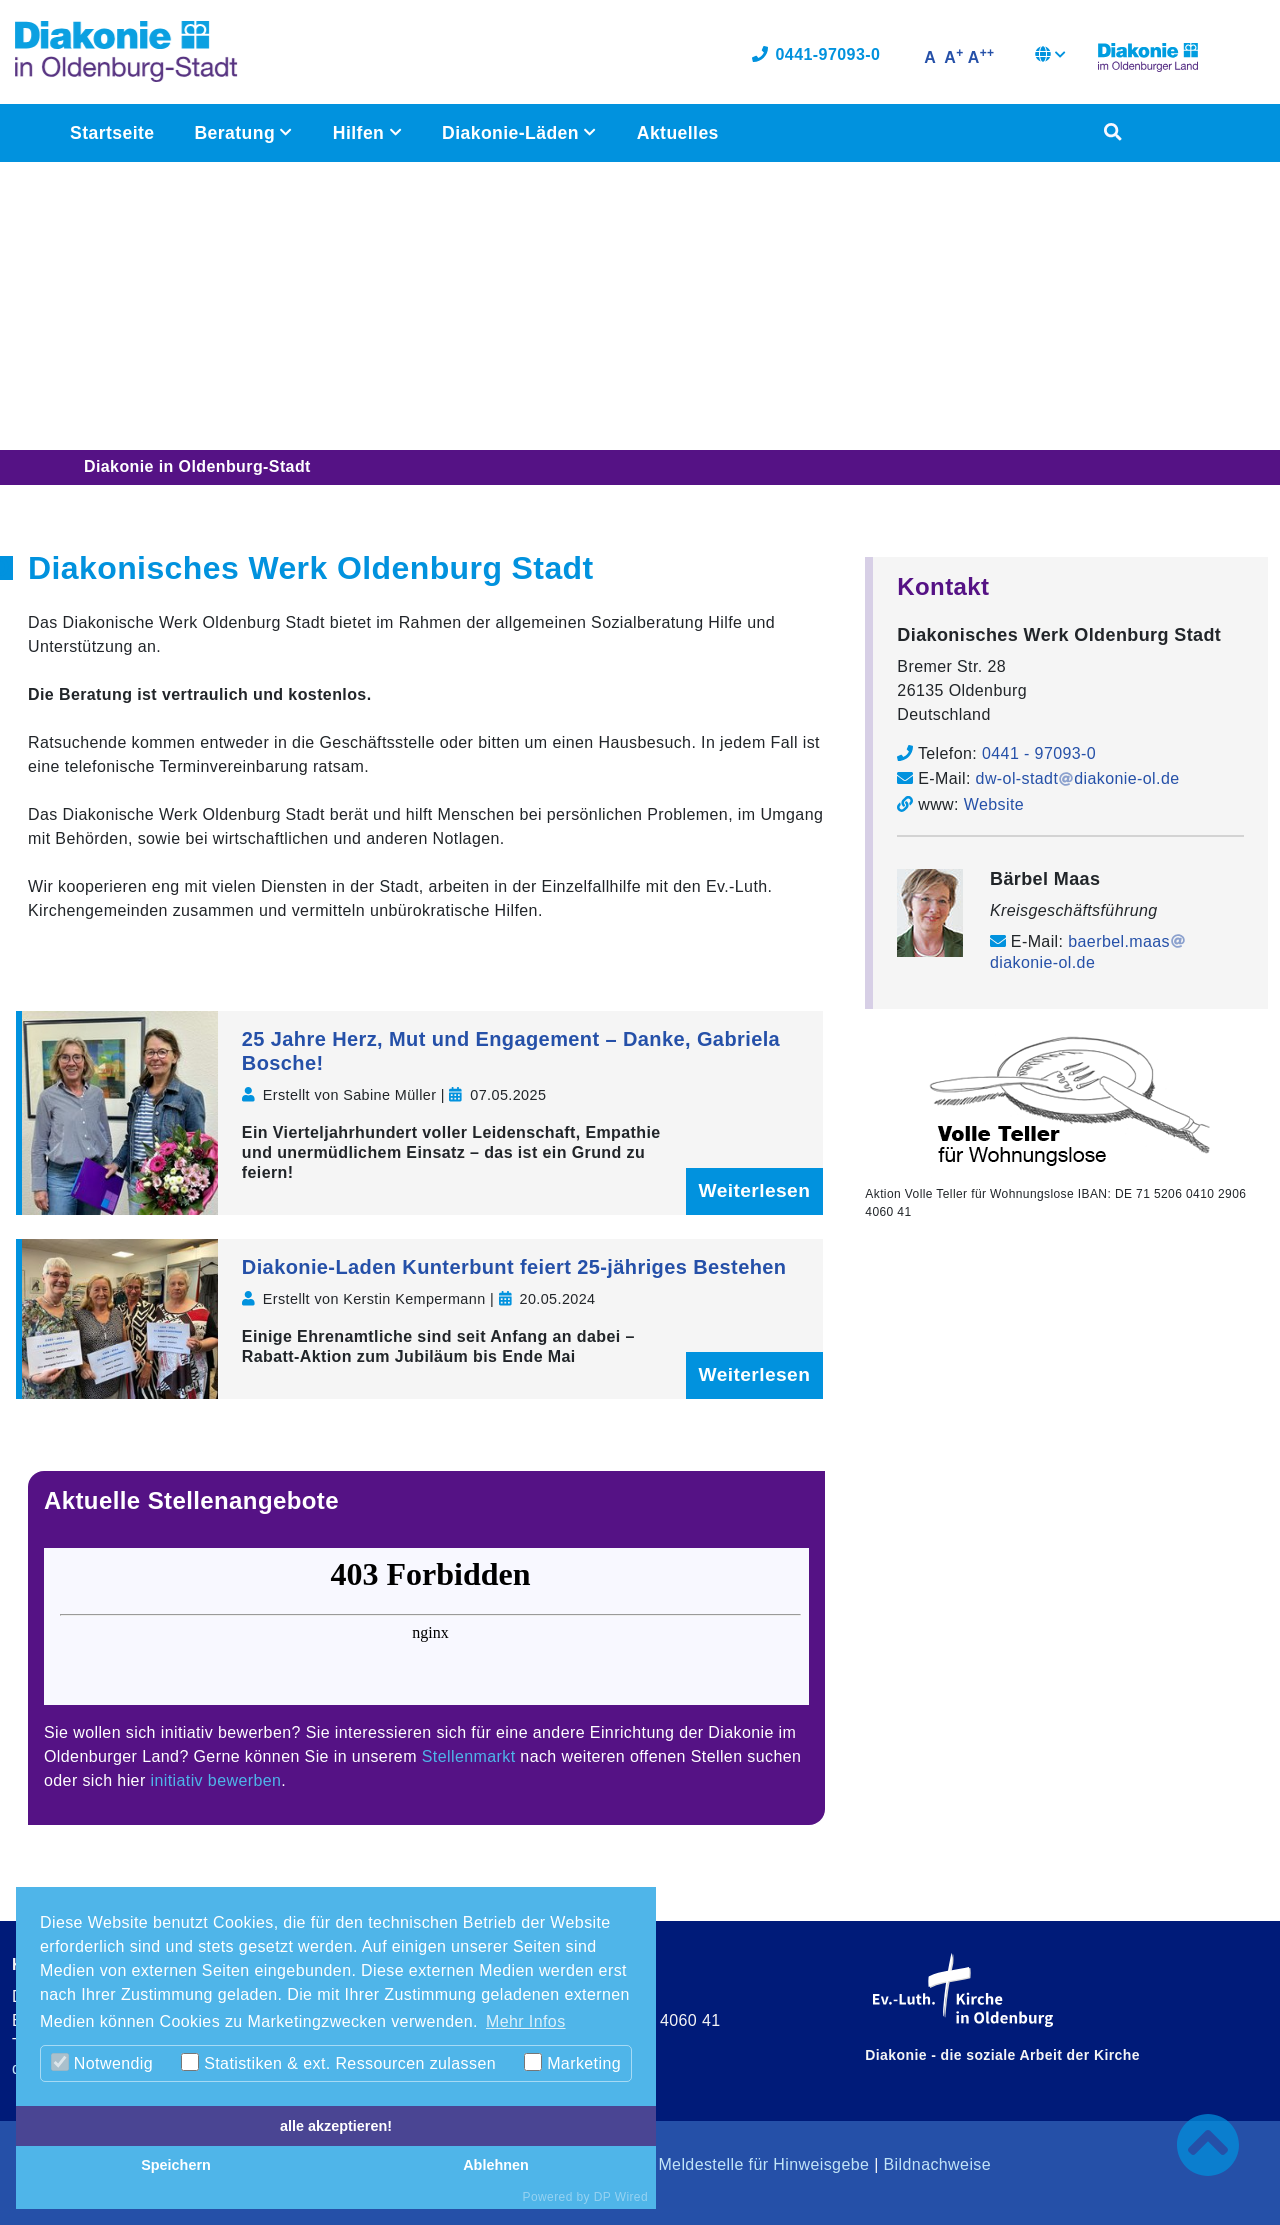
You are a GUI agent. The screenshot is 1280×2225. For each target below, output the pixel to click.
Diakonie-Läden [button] (512, 136)
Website (994, 803)
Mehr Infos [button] (526, 2021)
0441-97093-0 (816, 57)
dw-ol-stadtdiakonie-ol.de (1078, 778)
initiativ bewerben (216, 1780)
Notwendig (102, 2062)
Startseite (112, 136)
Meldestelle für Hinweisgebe (763, 2164)
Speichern (176, 2165)
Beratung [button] (237, 136)
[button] (1050, 60)
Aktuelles (677, 136)
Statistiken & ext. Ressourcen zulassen (338, 2062)
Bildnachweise (937, 2164)
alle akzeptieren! (336, 2126)
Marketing (572, 2062)
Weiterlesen (755, 1190)
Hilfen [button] (360, 136)
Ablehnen (496, 2165)
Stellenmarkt (469, 1756)
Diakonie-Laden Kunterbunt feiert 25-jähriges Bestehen (514, 1267)
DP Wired (621, 2197)
